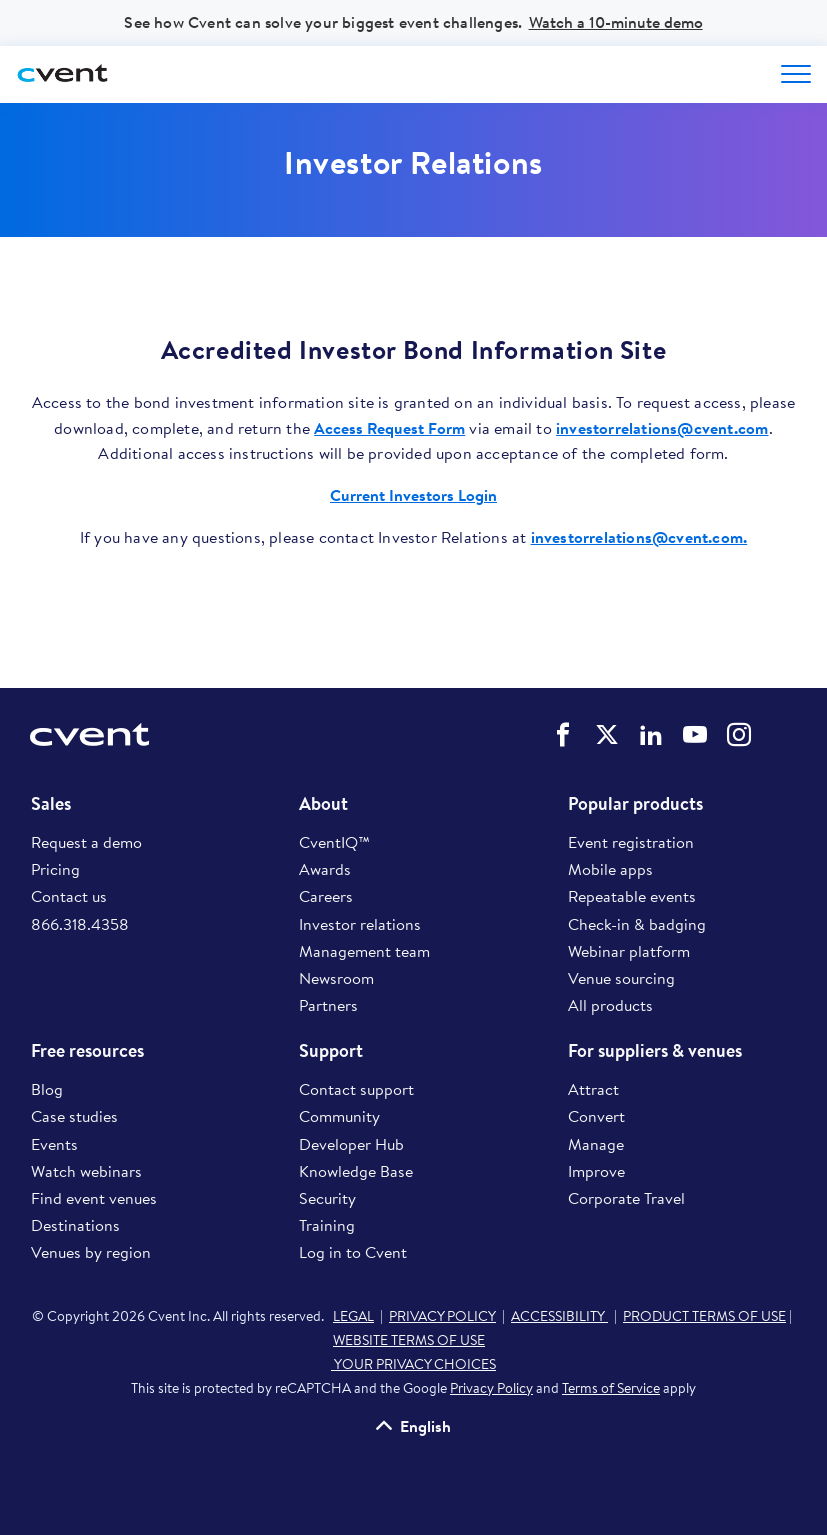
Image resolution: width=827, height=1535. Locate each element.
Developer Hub (351, 1144)
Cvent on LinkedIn (651, 735)
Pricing (55, 869)
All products (610, 1005)
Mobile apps (610, 869)
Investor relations (360, 924)
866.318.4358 (80, 924)
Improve (596, 1171)
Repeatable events (632, 896)
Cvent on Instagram (739, 735)
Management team (364, 951)
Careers (326, 896)
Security (327, 1198)
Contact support (356, 1089)
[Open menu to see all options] (796, 74)
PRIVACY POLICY (442, 1316)
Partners (328, 1005)
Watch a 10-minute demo (616, 22)
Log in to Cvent (353, 1252)
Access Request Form (389, 428)
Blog (47, 1089)
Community (339, 1116)
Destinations (75, 1225)
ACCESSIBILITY (559, 1316)
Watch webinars (86, 1171)
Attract (593, 1089)
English (425, 1426)
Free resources (87, 1051)
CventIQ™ (334, 842)
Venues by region (91, 1252)
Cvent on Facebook (563, 735)
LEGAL (353, 1316)
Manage (596, 1144)
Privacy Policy (491, 1388)
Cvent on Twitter (607, 735)
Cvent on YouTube (695, 735)
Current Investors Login (413, 495)
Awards (325, 869)
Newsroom (336, 978)
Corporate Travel (626, 1198)
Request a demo (86, 842)
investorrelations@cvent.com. (639, 537)
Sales (51, 804)
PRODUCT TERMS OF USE (704, 1316)
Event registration (631, 842)
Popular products (635, 804)
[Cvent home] (65, 74)
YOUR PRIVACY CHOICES (413, 1364)
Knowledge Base (356, 1171)
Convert (596, 1116)
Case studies (74, 1116)
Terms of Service (611, 1388)
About (323, 804)
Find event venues (94, 1198)
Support (331, 1051)
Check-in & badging (637, 924)
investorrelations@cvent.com (662, 428)
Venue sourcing (621, 978)
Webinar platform (629, 951)
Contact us (69, 896)
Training (327, 1225)
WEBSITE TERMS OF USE (409, 1340)
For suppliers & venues (655, 1051)
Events (54, 1144)
